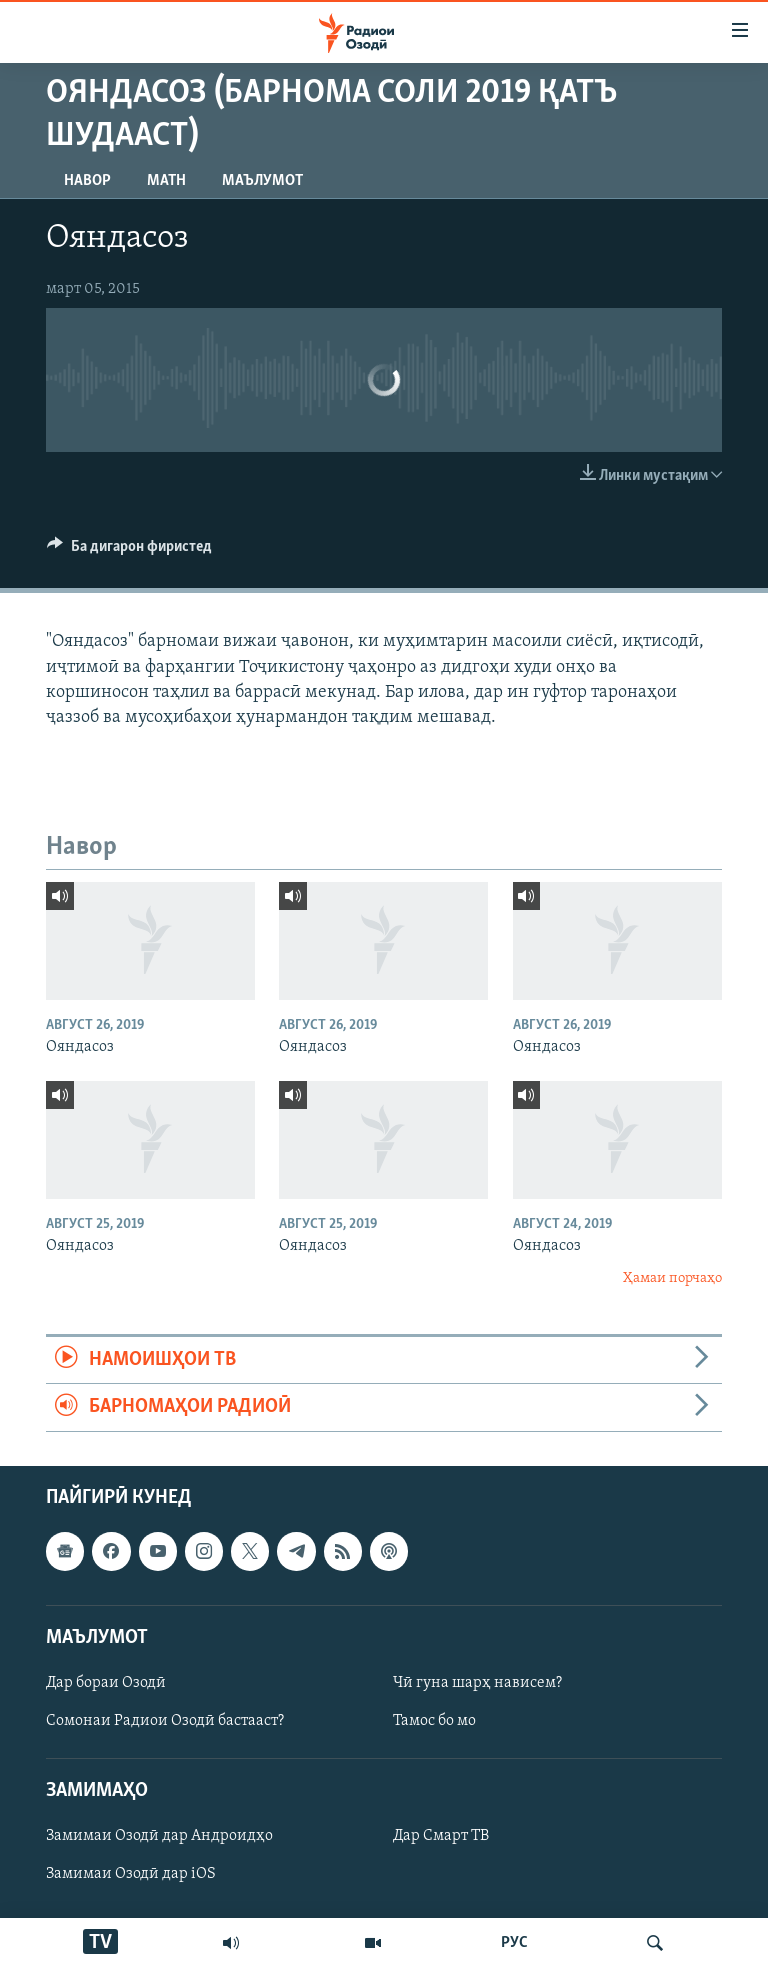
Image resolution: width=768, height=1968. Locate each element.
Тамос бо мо (434, 1721)
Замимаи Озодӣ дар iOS (131, 1874)
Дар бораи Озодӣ (106, 1683)
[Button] (129, 551)
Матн (166, 181)
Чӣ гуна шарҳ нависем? (477, 1683)
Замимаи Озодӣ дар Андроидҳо (159, 1836)
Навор (87, 181)
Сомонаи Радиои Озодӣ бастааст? (165, 1721)
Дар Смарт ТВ (441, 1836)
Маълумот (262, 181)
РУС (514, 1943)
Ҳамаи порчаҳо (672, 1278)
